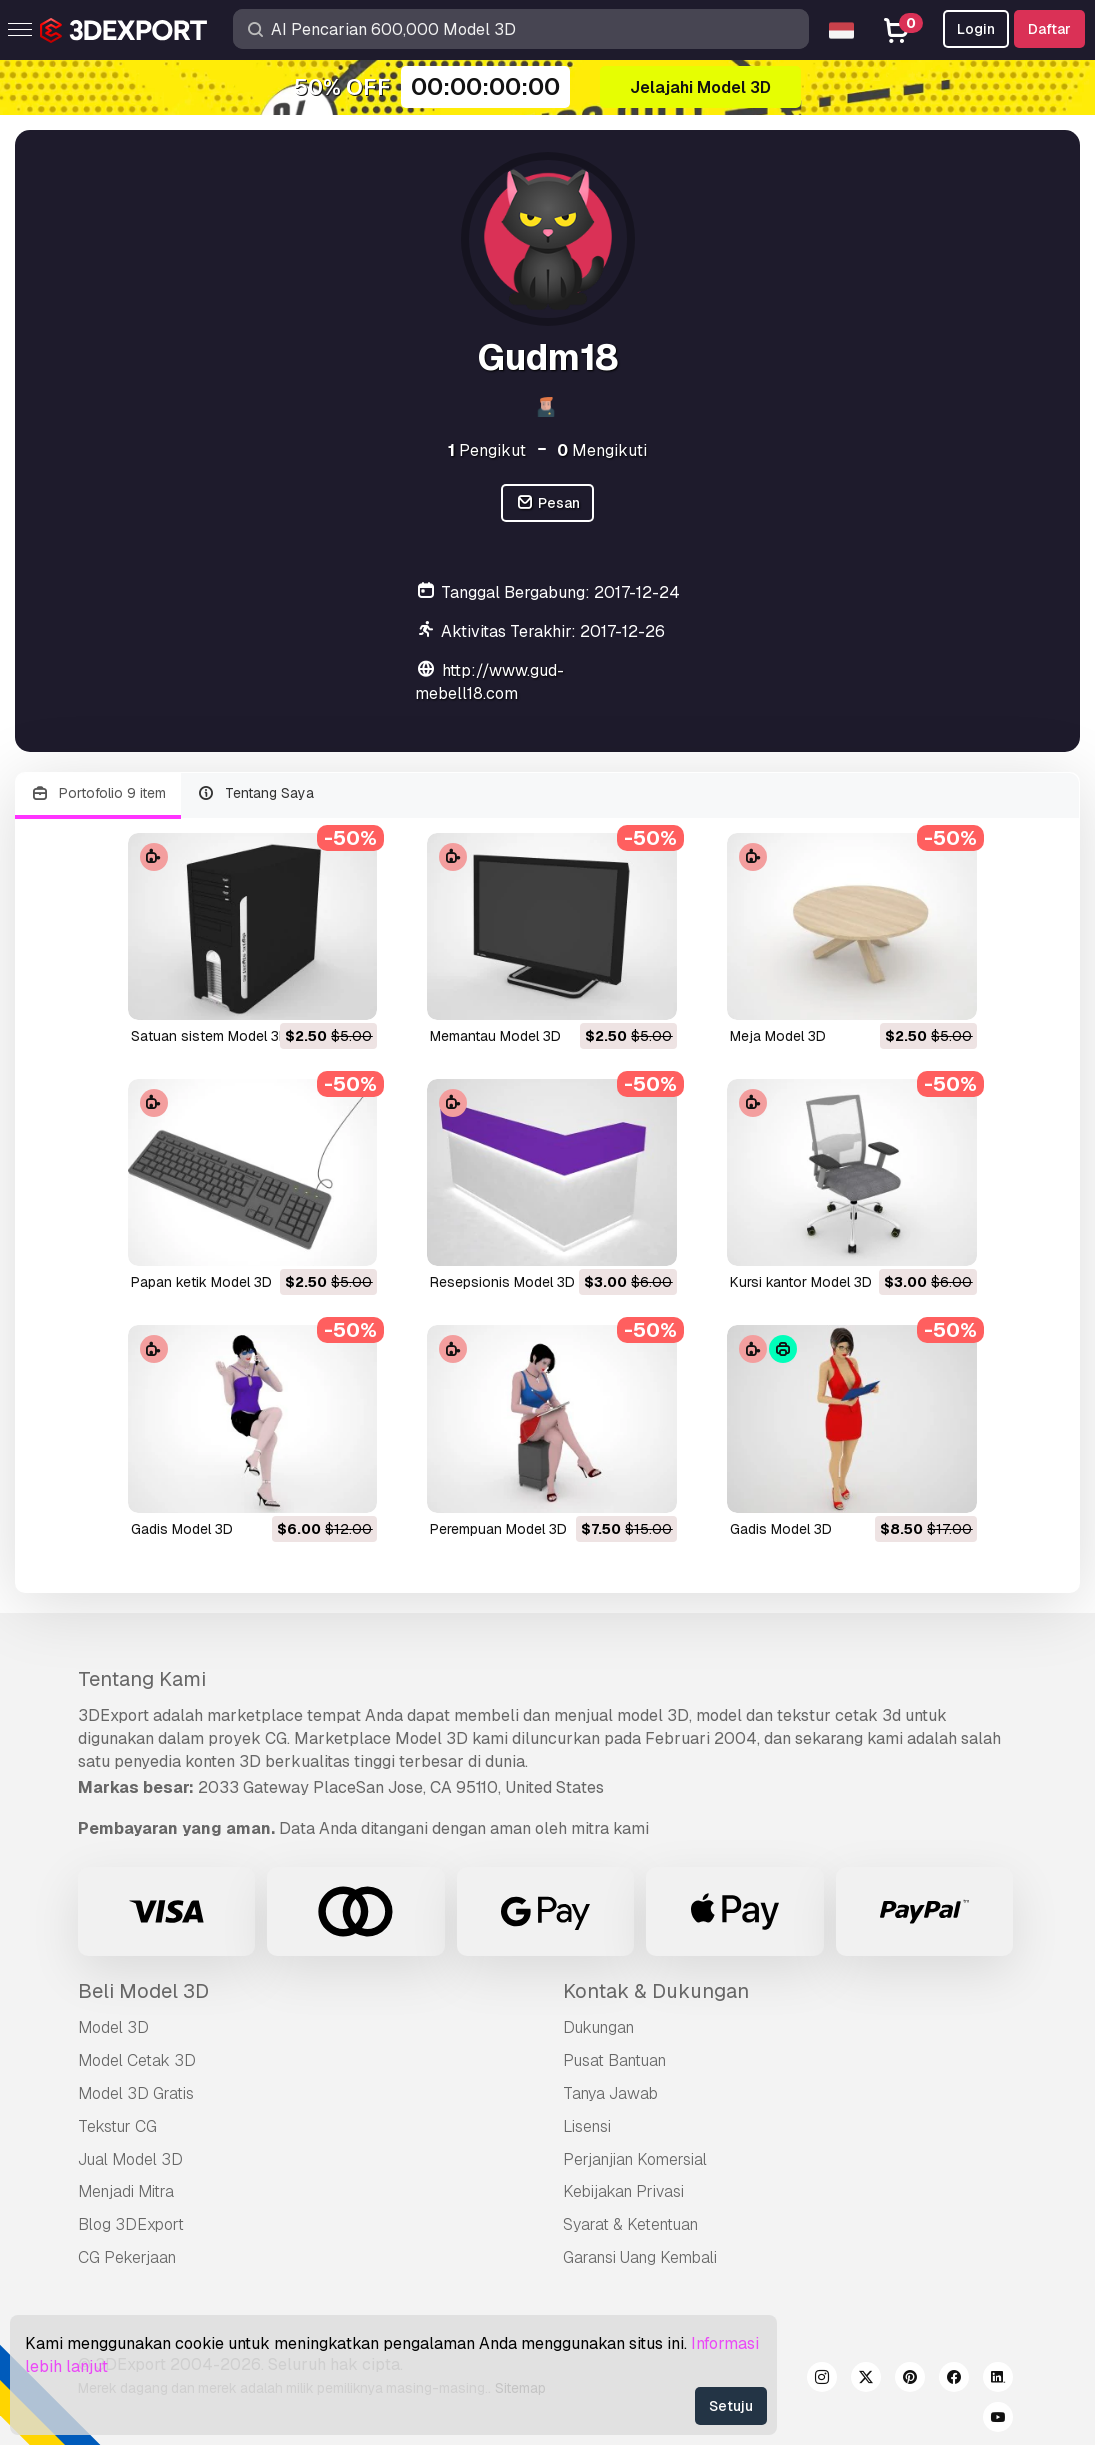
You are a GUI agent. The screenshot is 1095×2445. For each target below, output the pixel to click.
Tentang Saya (256, 793)
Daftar (1049, 29)
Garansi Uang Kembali (640, 2257)
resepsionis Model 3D (502, 1282)
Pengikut (487, 450)
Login (976, 29)
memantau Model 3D (495, 1036)
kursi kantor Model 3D (801, 1282)
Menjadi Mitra (126, 2191)
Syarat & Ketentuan (630, 2224)
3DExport (113, 1715)
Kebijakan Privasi (623, 2191)
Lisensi (587, 2126)
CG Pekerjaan (127, 2257)
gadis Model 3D (182, 1529)
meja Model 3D (778, 1036)
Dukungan (598, 2027)
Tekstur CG (117, 2126)
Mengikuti (602, 450)
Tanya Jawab (610, 2093)
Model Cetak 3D (137, 2060)
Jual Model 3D (130, 2159)
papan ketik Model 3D (201, 1282)
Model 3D (113, 2027)
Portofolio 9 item (98, 793)
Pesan (547, 503)
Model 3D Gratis (136, 2093)
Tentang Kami (142, 1679)
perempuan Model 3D (498, 1529)
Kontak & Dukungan (656, 1991)
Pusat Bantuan (614, 2060)
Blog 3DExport (131, 2224)
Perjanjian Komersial (635, 2159)
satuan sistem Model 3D (210, 1036)
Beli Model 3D (143, 1991)
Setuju (731, 2406)
